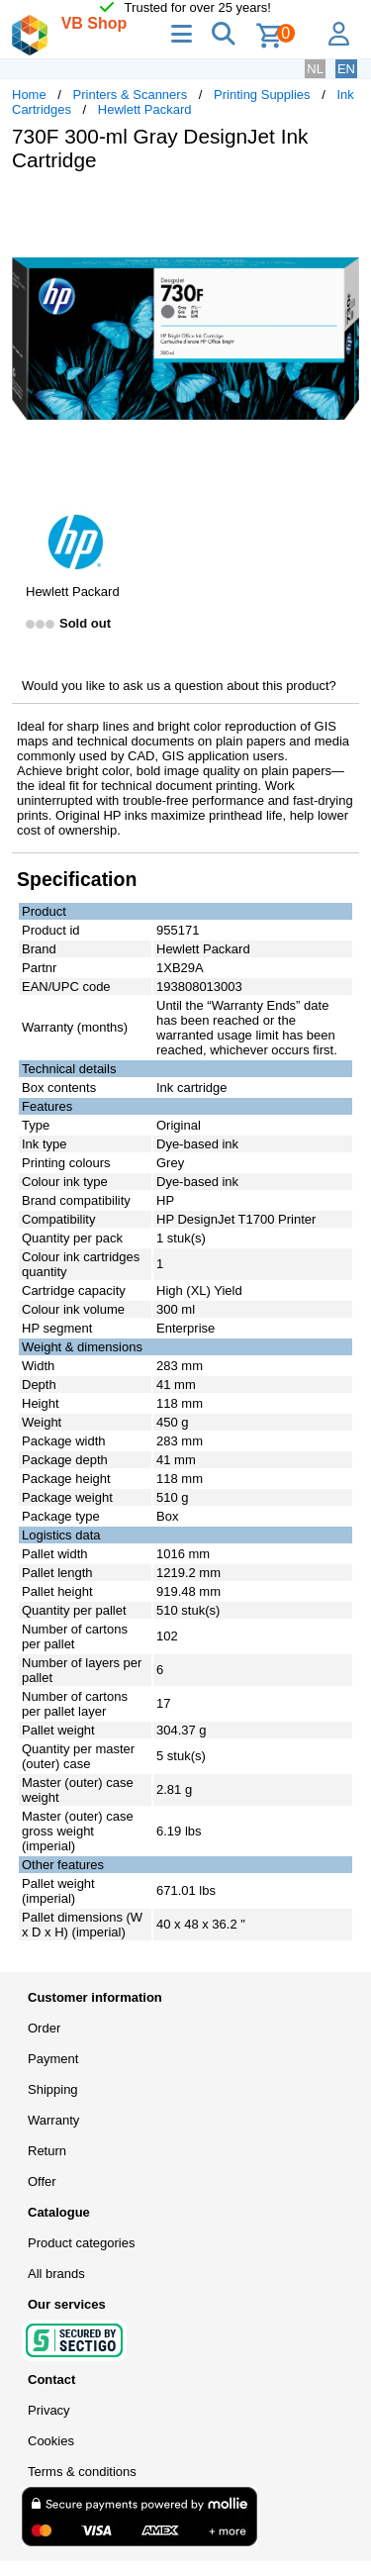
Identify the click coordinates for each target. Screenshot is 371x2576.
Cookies (51, 2440)
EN (346, 68)
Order (44, 2028)
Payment (53, 2058)
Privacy (49, 2410)
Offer (42, 2181)
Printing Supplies (262, 94)
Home (29, 94)
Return (47, 2150)
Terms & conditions (82, 2471)
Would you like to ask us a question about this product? (179, 685)
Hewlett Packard (145, 109)
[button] (341, 208)
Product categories (81, 2242)
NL (315, 68)
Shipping (53, 2089)
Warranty (53, 2120)
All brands (56, 2273)
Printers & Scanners (130, 94)
